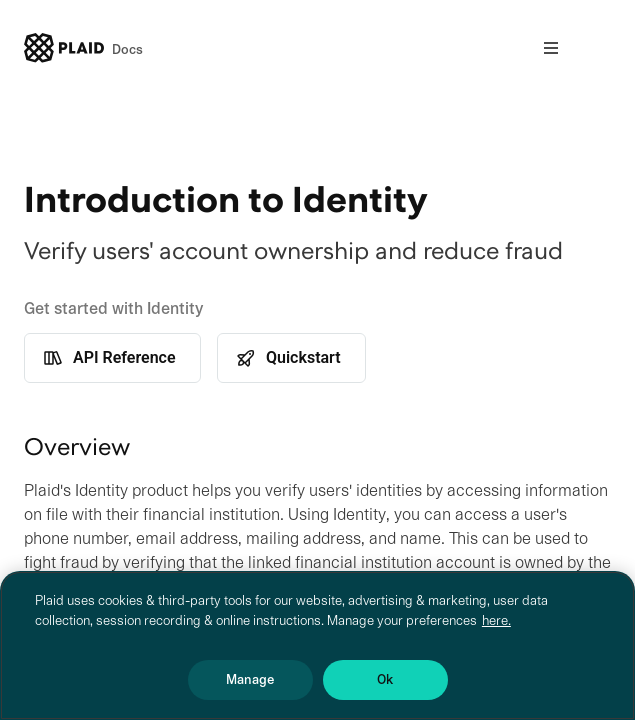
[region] (317, 645)
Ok (385, 679)
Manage (250, 679)
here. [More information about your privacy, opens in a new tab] (496, 620)
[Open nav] (551, 48)
